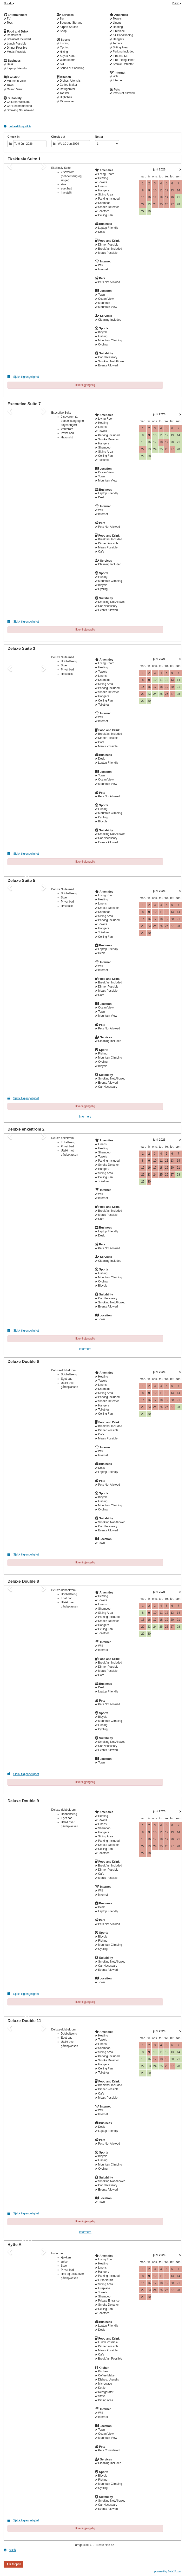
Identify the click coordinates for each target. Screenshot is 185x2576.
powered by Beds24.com (167, 2571)
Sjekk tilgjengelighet (23, 376)
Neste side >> (105, 2545)
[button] (10, 668)
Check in (13, 136)
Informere (85, 1116)
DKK (176, 3)
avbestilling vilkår (17, 126)
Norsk (9, 3)
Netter (99, 136)
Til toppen (13, 2564)
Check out (58, 136)
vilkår (10, 2550)
